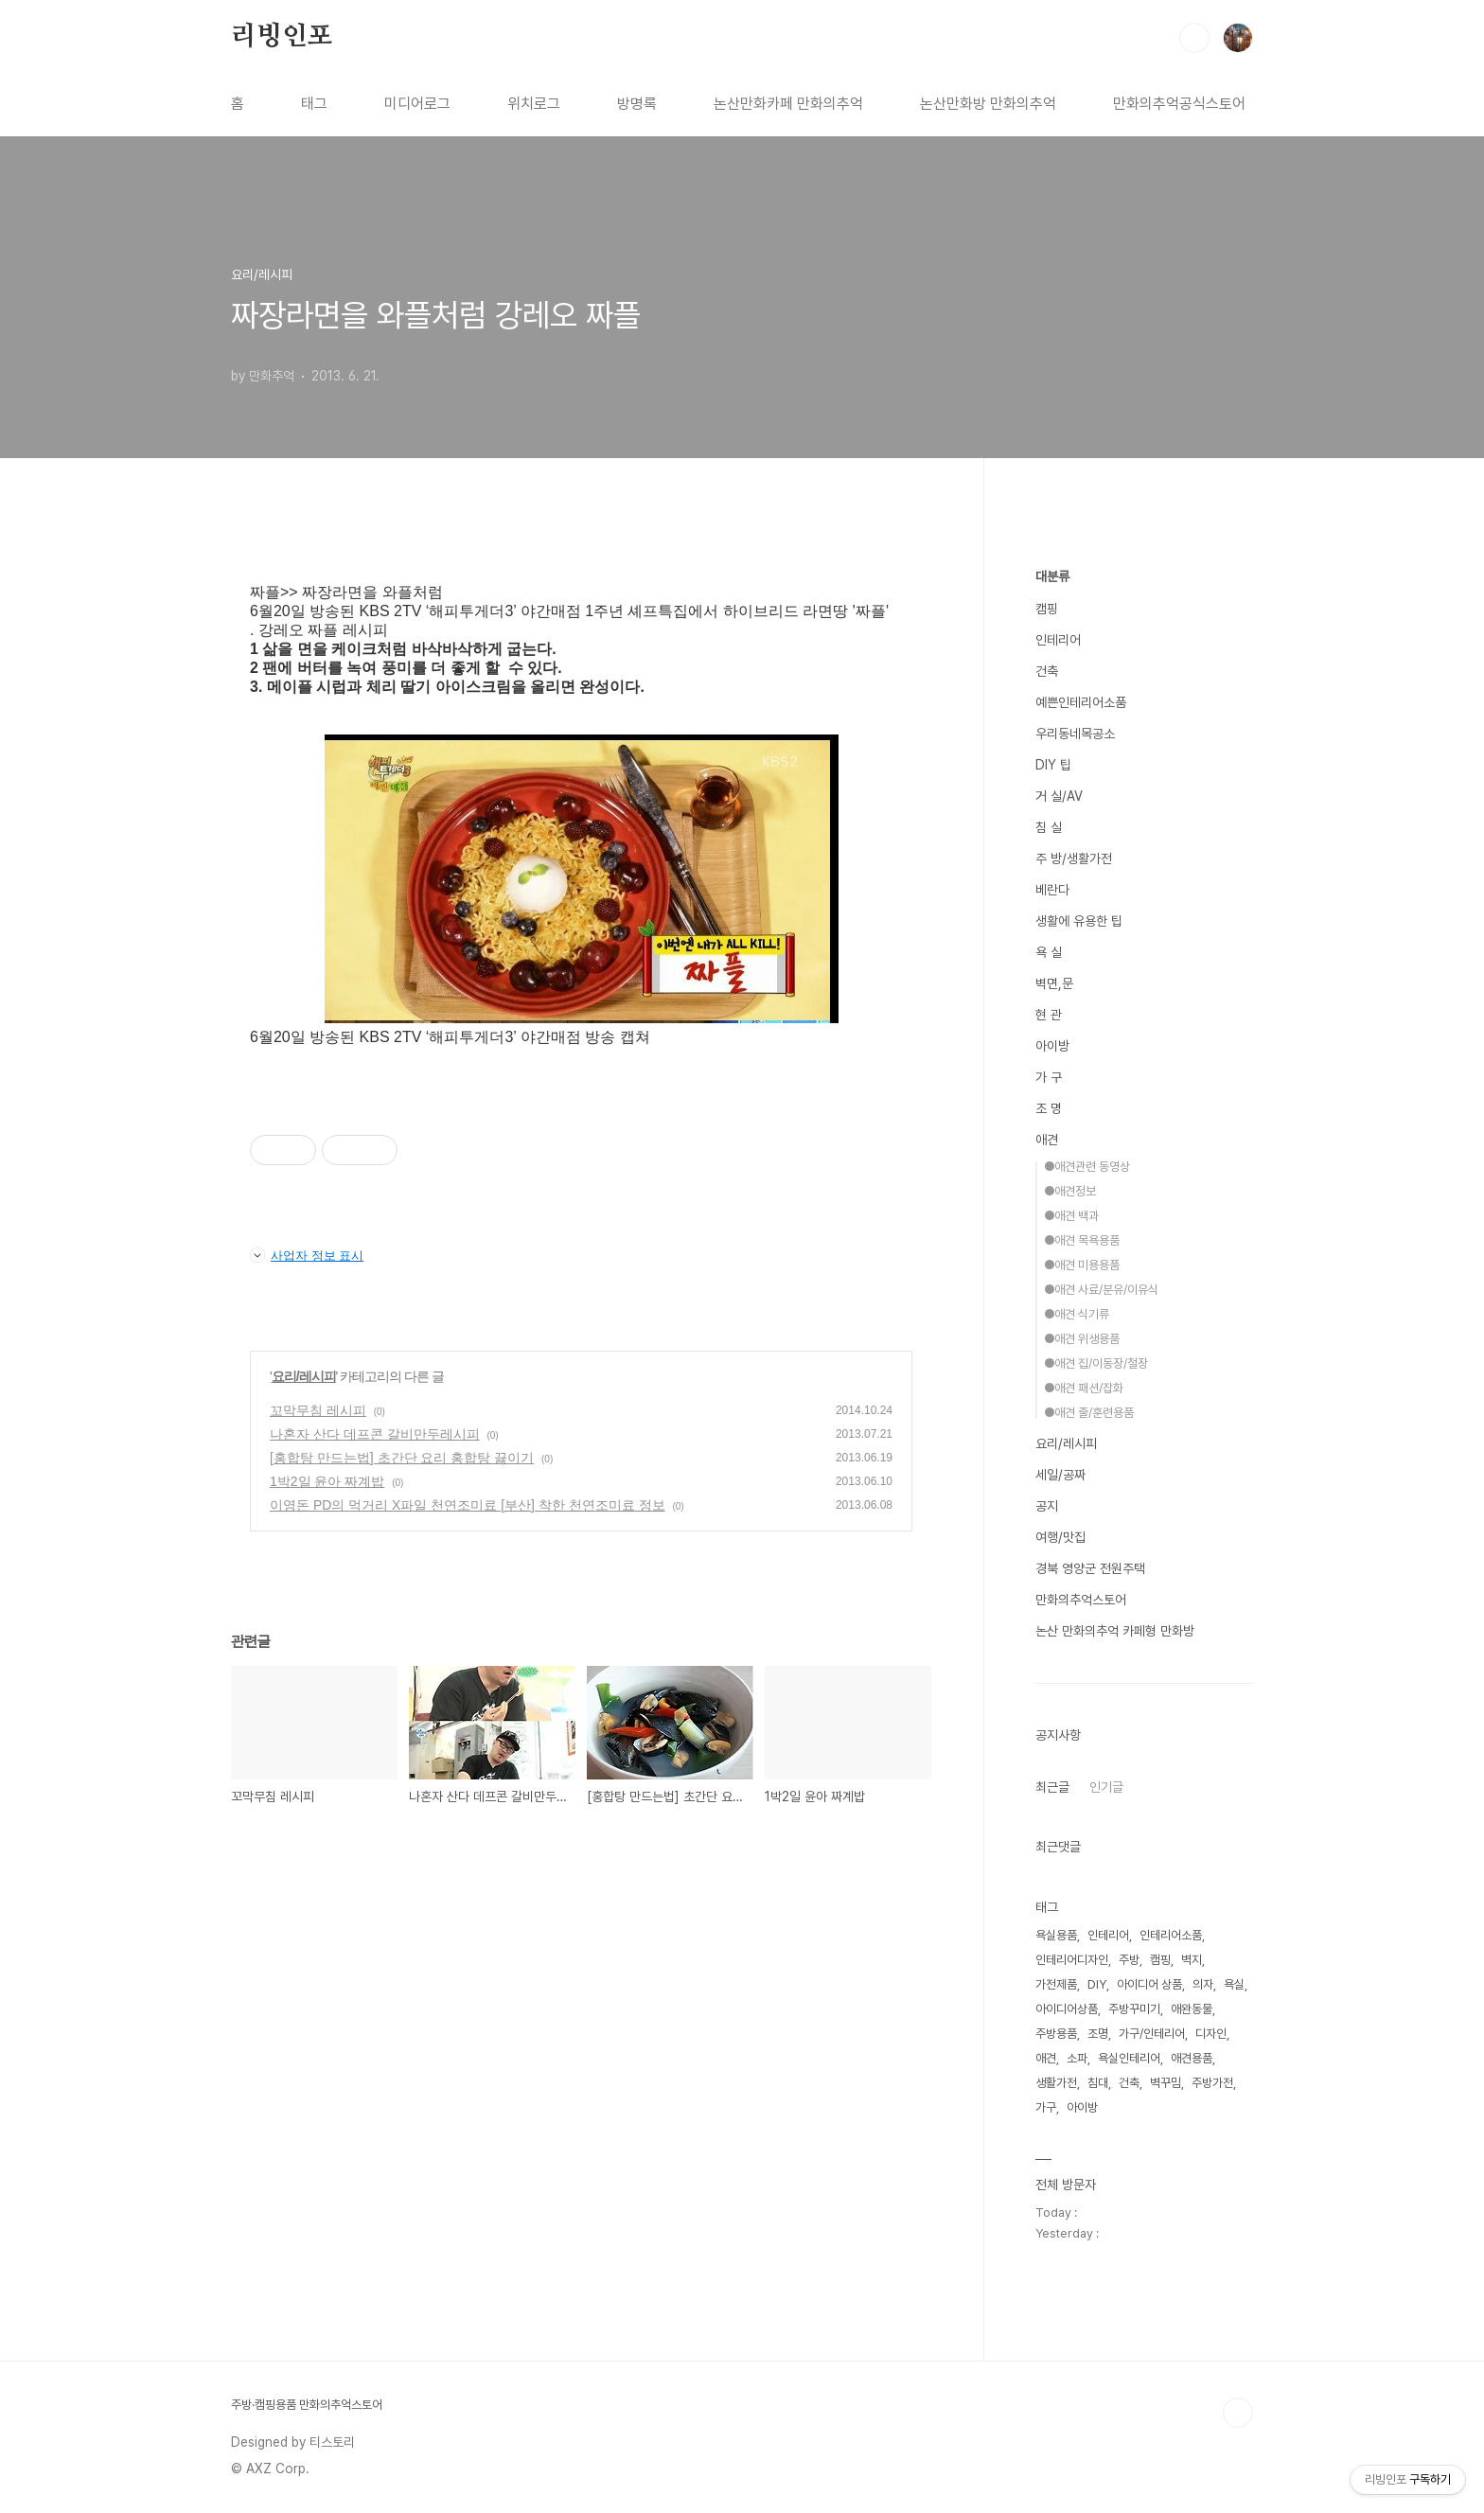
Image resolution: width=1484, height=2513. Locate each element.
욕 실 (1048, 952)
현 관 (1048, 1014)
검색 (1194, 38)
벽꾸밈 (1165, 2083)
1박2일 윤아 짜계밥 (327, 1481)
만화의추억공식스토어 (1179, 104)
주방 (1129, 1960)
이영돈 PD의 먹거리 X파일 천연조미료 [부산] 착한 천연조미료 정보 (467, 1505)
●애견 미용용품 (1082, 1265)
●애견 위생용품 (1082, 1339)
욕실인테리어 (1129, 2058)
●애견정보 (1070, 1191)
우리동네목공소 (1075, 733)
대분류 (1052, 576)
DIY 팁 (1053, 764)
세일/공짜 (1060, 1474)
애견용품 (1191, 2058)
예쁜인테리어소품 (1080, 702)
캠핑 (1046, 608)
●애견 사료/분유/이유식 (1101, 1290)
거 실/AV (1059, 796)
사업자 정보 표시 (306, 1255)
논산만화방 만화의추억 (988, 104)
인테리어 (1058, 639)
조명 (1097, 2033)
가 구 (1048, 1077)
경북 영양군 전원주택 (1090, 1568)
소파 (1077, 2058)
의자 (1202, 1984)
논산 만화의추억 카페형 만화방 (1114, 1630)
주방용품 (1056, 2033)
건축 (1046, 671)
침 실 (1048, 827)
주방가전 (1212, 2083)
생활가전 (1056, 2083)
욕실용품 (1056, 1935)
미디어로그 (417, 104)
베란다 (1052, 889)
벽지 (1191, 1960)
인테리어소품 (1171, 1935)
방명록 (637, 104)
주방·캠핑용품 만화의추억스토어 (306, 2405)
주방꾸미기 (1134, 2009)
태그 (314, 104)
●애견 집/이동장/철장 (1096, 1363)
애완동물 (1191, 2009)
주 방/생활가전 (1073, 858)
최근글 (1052, 1787)
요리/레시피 (304, 1376)
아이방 (1052, 1045)
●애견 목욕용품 (1082, 1240)
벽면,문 (1054, 983)
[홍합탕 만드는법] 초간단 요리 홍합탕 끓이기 (402, 1457)
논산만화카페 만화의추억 (788, 104)
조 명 (1048, 1108)
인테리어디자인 (1071, 1960)
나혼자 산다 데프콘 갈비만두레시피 (375, 1434)
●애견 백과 (1071, 1216)
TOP (1238, 2413)
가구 (1045, 2107)
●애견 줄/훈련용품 (1089, 1413)
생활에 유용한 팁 (1078, 921)
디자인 (1211, 2033)
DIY (1096, 1984)
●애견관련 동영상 (1087, 1166)
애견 (1046, 1139)
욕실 (1234, 1984)
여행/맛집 (1060, 1537)
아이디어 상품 (1149, 1984)
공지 (1046, 1505)
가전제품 (1056, 1984)
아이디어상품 (1066, 2009)
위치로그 (533, 104)
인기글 (1106, 1787)
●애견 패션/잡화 (1083, 1388)
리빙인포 (281, 37)
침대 (1097, 2083)
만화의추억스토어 (1080, 1599)
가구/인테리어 (1152, 2033)
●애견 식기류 (1076, 1314)
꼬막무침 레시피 (318, 1410)
